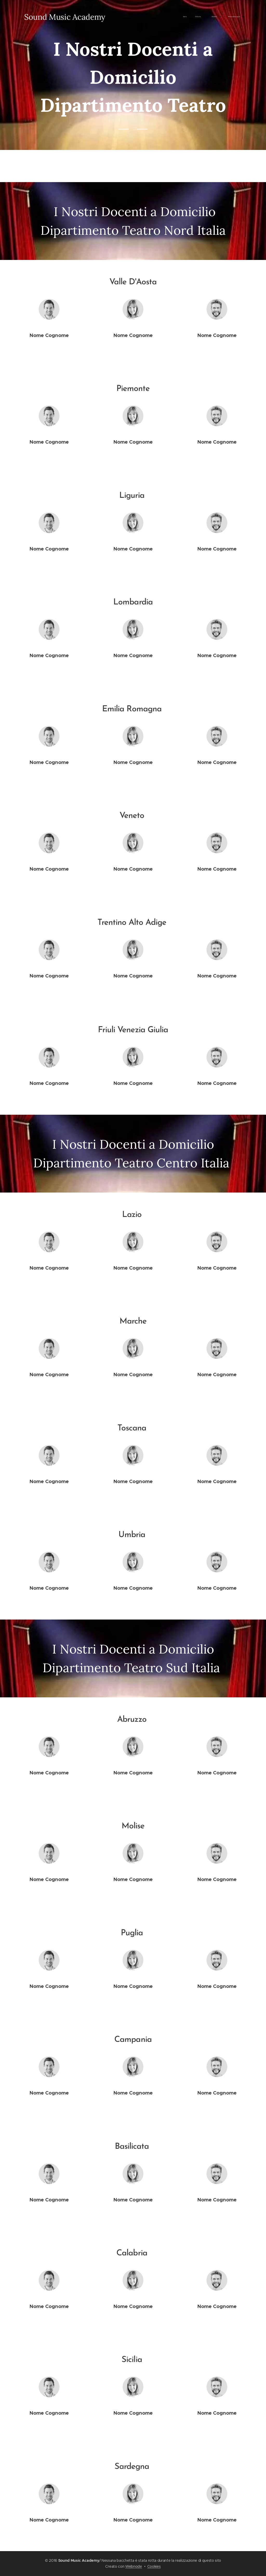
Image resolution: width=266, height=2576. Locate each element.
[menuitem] (126, 16)
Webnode (133, 2566)
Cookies (154, 2566)
